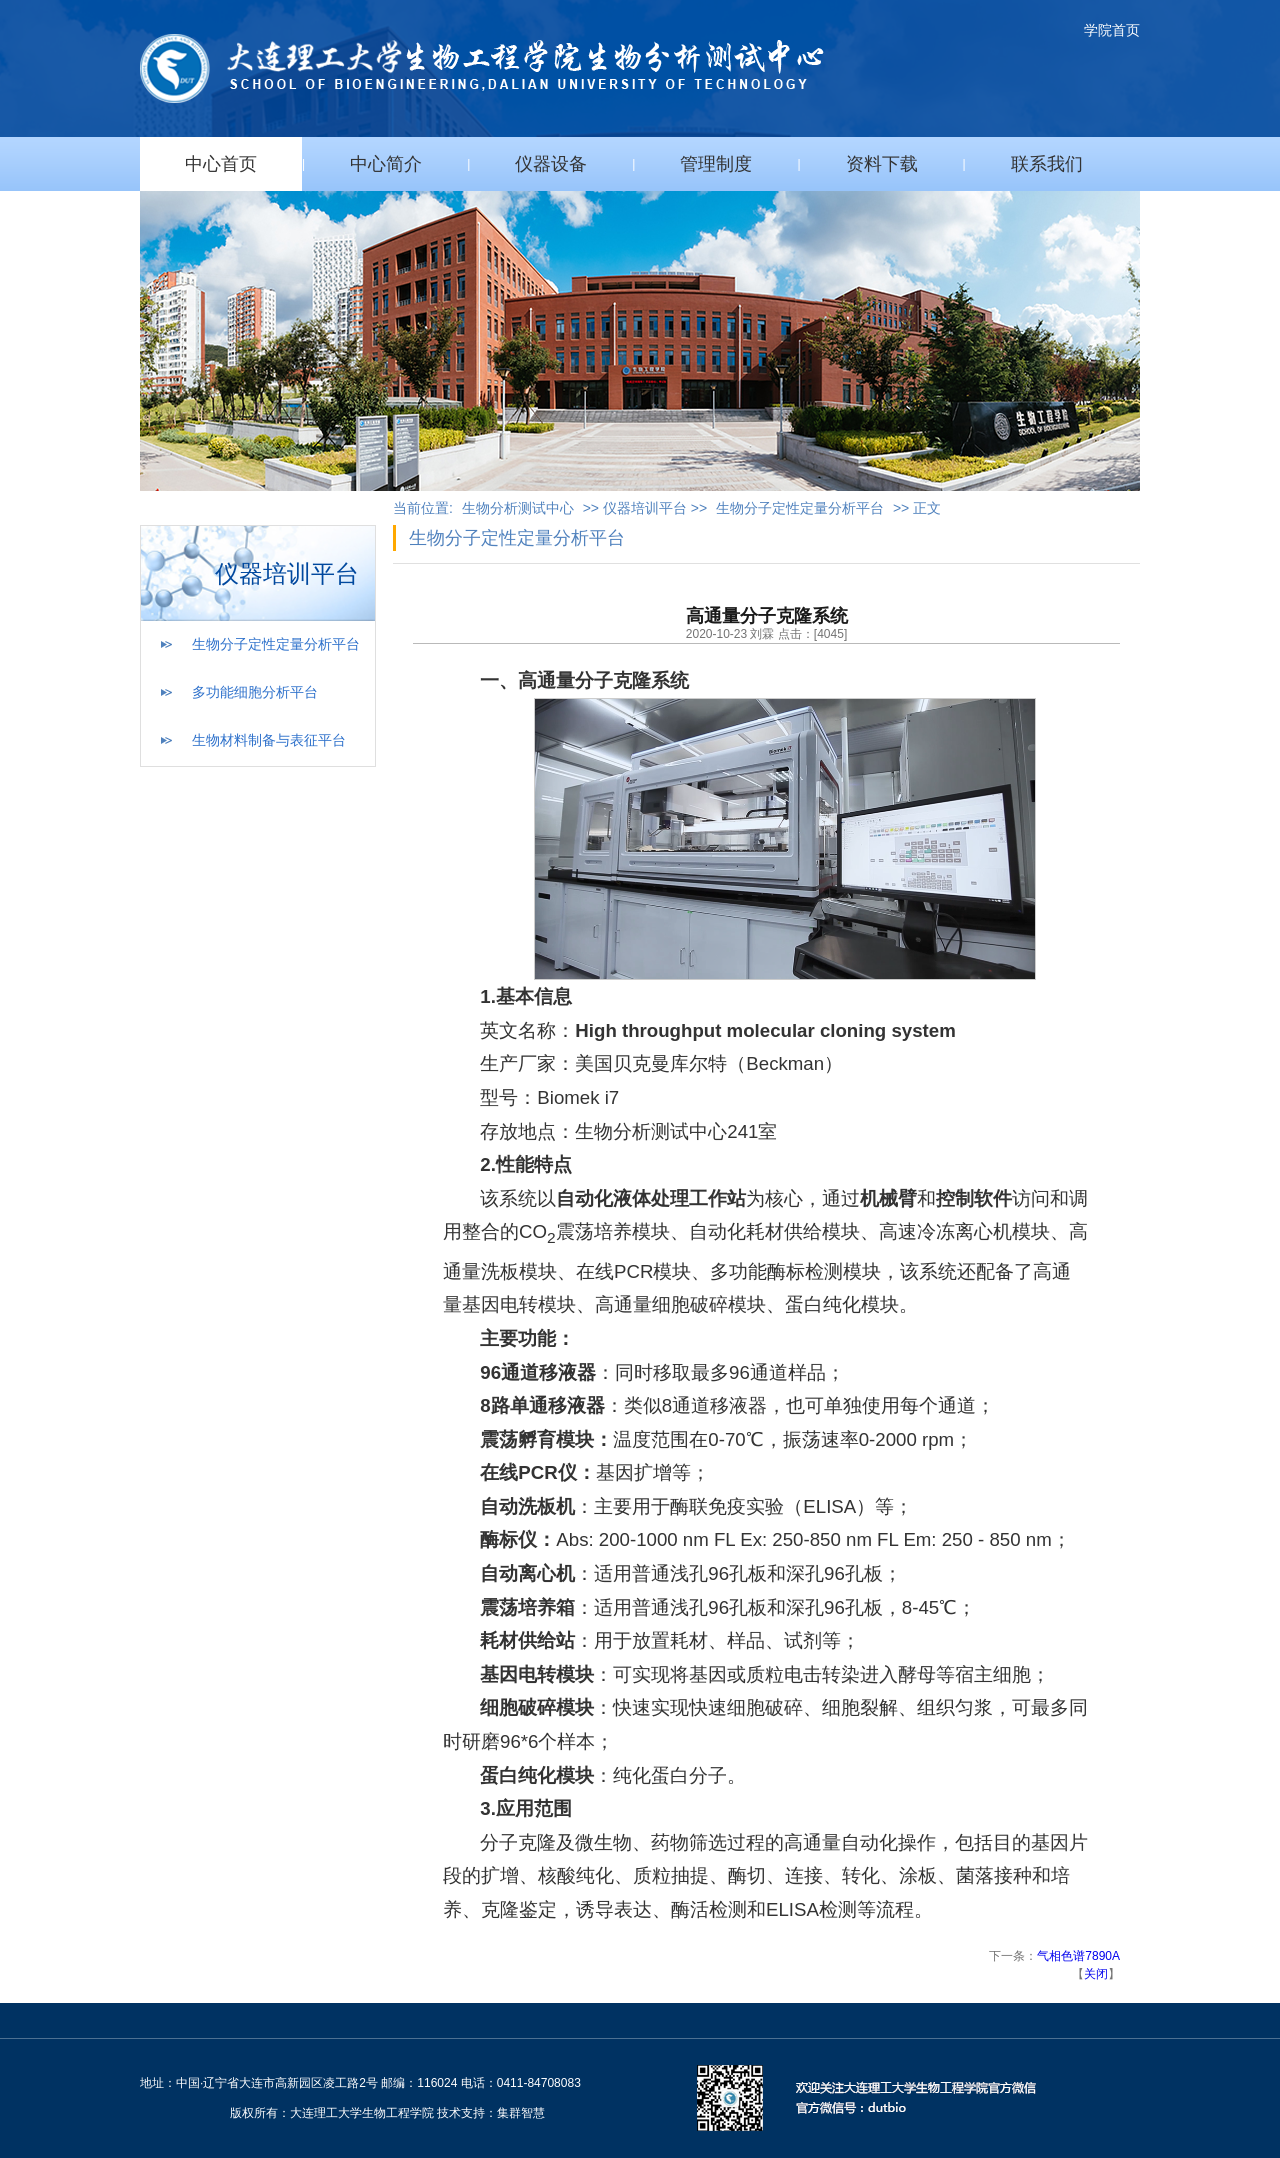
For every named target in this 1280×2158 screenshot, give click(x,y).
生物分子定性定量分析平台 (276, 644)
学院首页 (1112, 30)
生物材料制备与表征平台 (269, 740)
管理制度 (716, 164)
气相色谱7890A (1078, 1956)
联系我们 (1047, 164)
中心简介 (386, 164)
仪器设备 (551, 164)
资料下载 (882, 164)
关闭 (1096, 1974)
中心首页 (221, 164)
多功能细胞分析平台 (255, 692)
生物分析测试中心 (518, 508)
